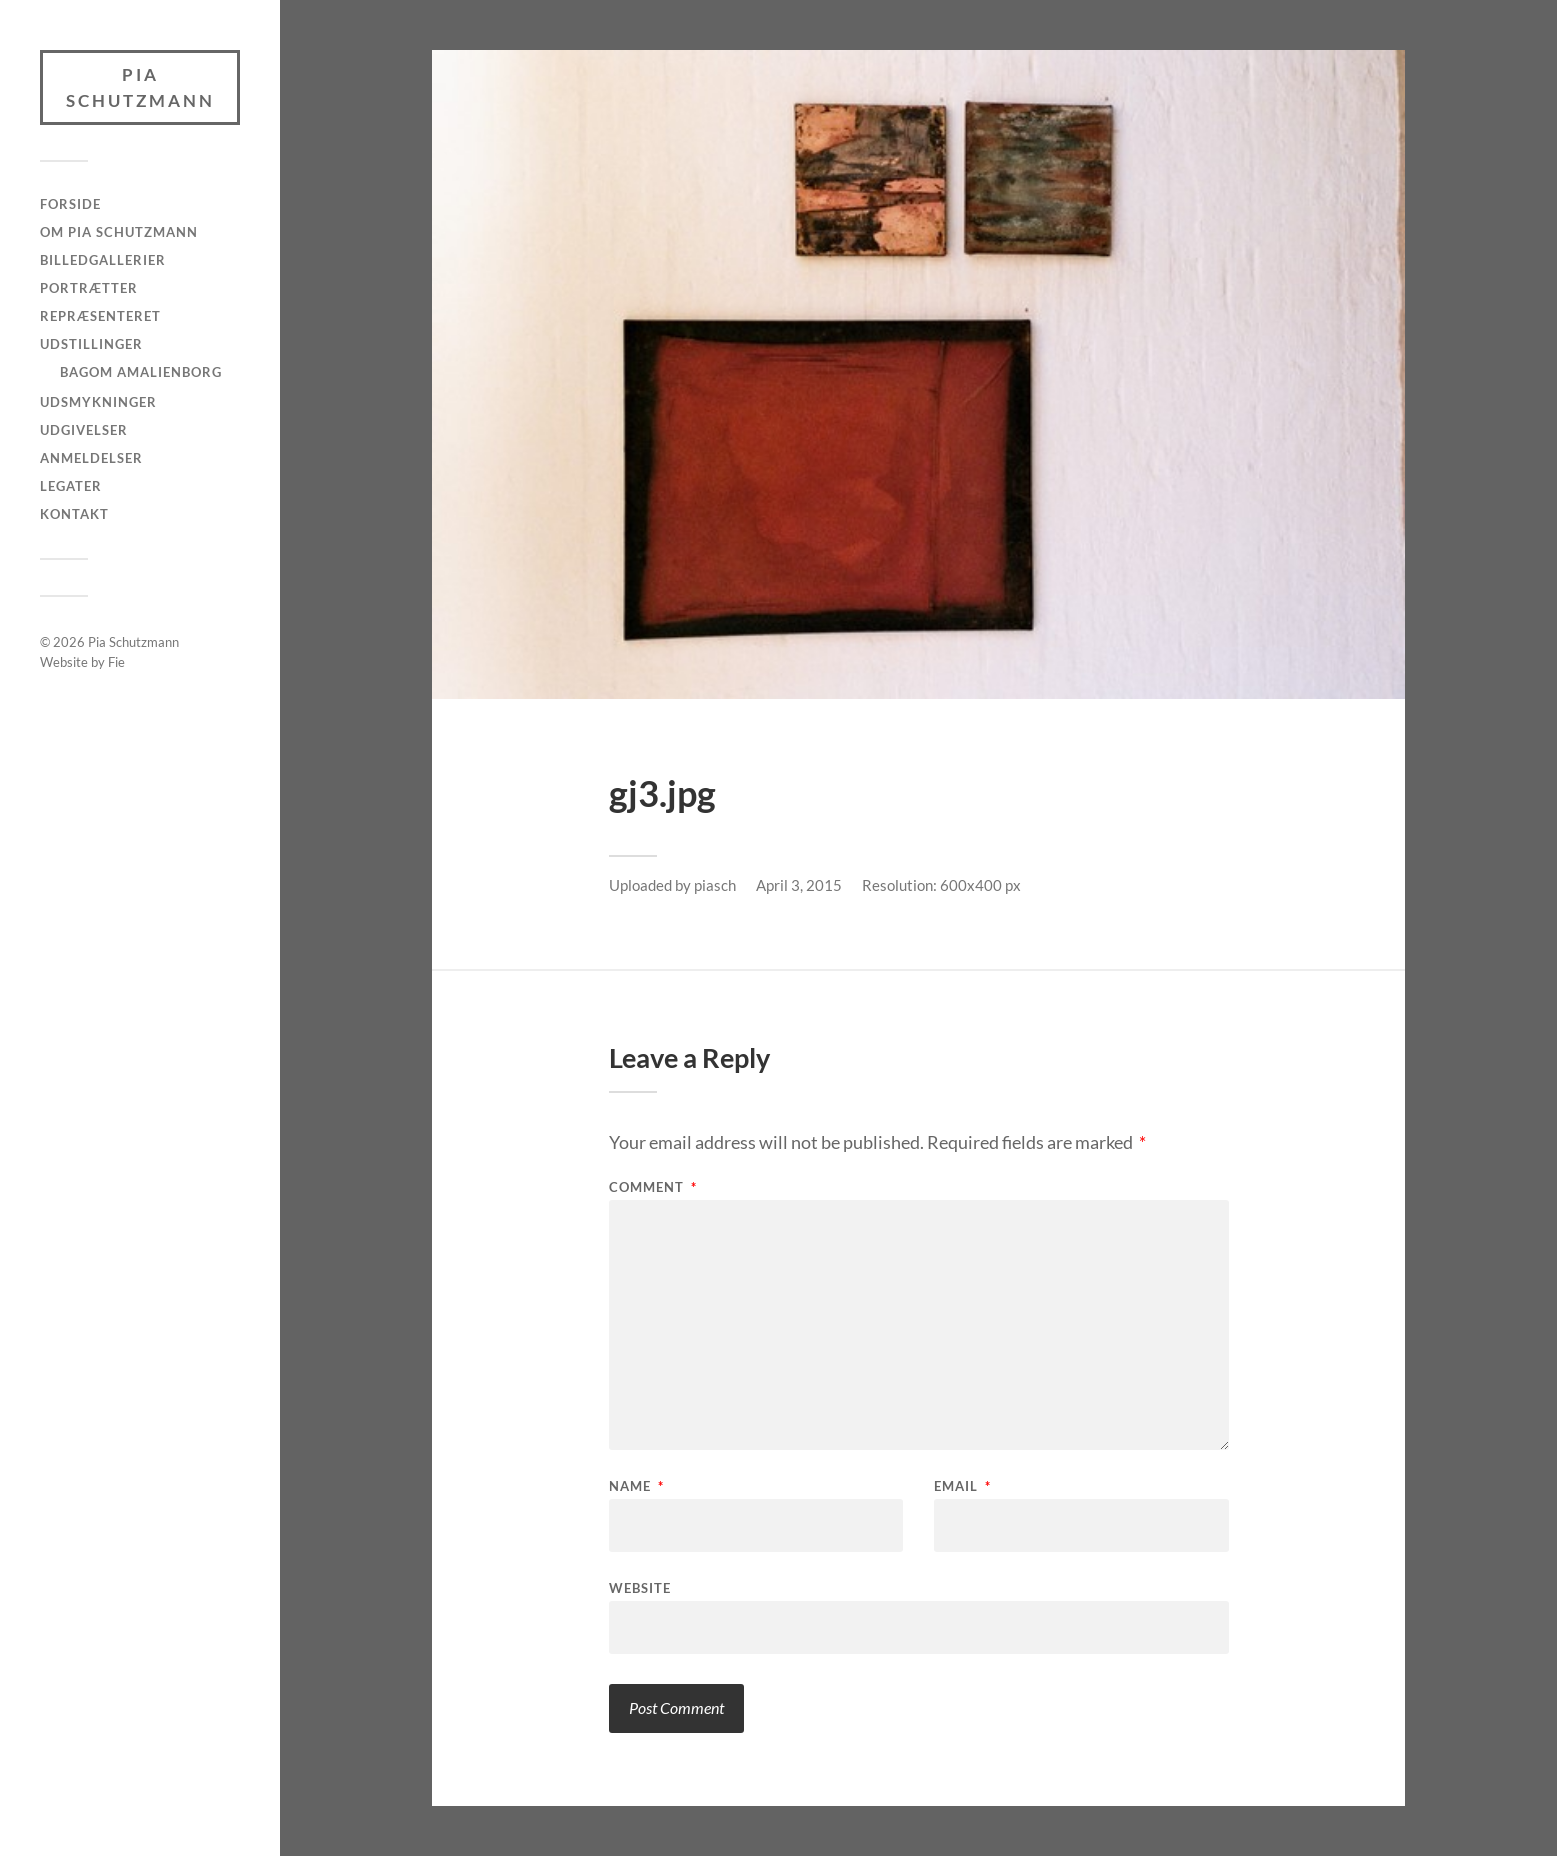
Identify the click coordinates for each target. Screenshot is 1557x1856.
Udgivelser (84, 430)
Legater (71, 486)
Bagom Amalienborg (141, 372)
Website (640, 1587)
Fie (116, 662)
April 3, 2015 (799, 885)
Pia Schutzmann (140, 87)
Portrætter (89, 288)
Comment (653, 1187)
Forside (70, 204)
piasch (715, 885)
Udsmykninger (98, 402)
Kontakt (74, 514)
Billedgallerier (103, 260)
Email (962, 1486)
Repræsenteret (100, 316)
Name (636, 1486)
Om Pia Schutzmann (119, 232)
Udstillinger (91, 344)
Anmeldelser (91, 458)
